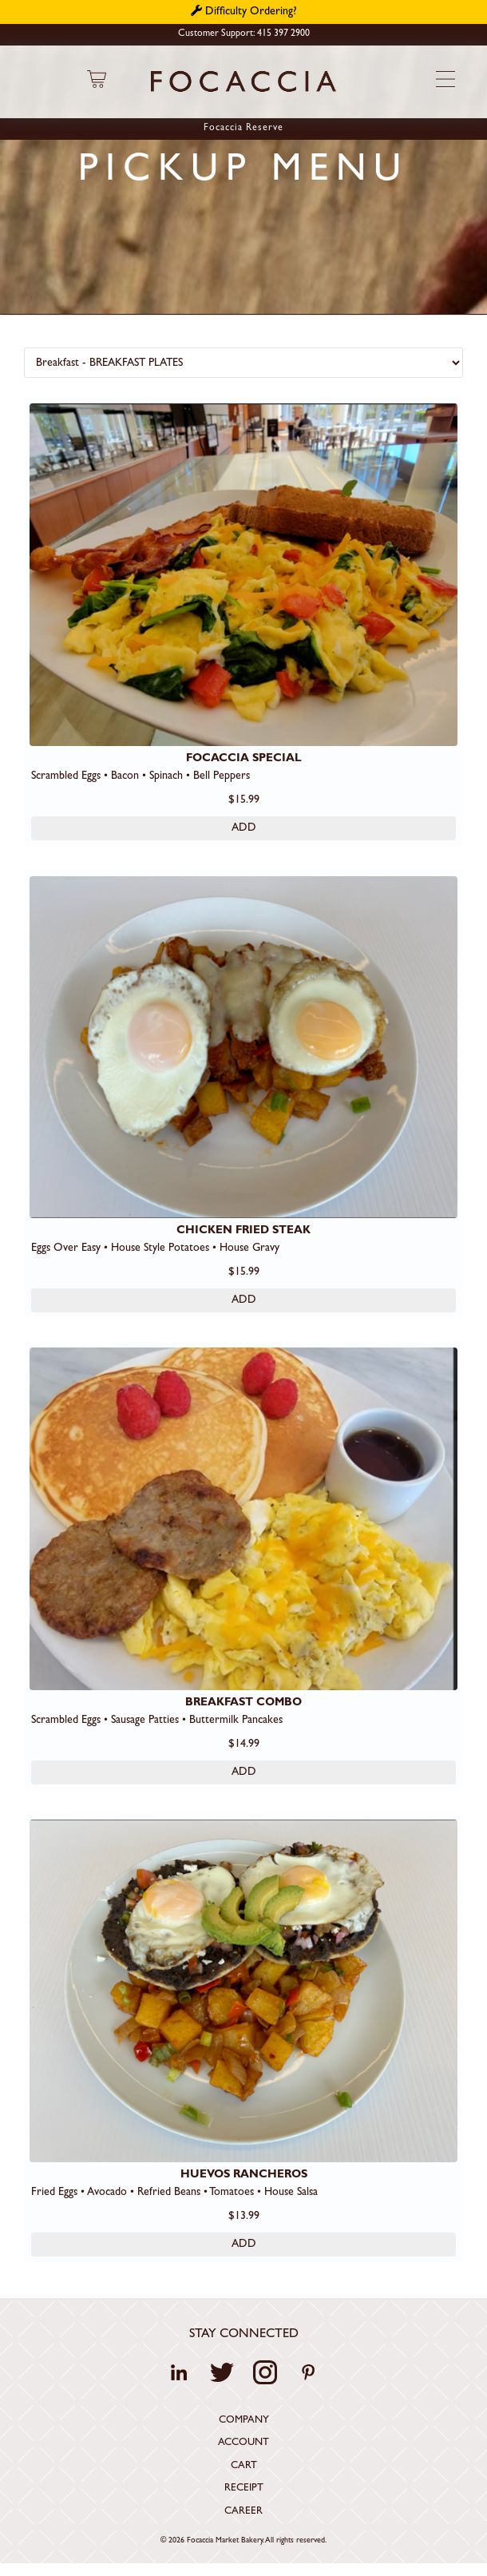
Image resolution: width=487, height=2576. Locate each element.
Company (244, 2424)
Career (243, 2515)
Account (243, 2446)
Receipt (243, 2492)
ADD (244, 829)
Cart (244, 2469)
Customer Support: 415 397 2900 (244, 34)
